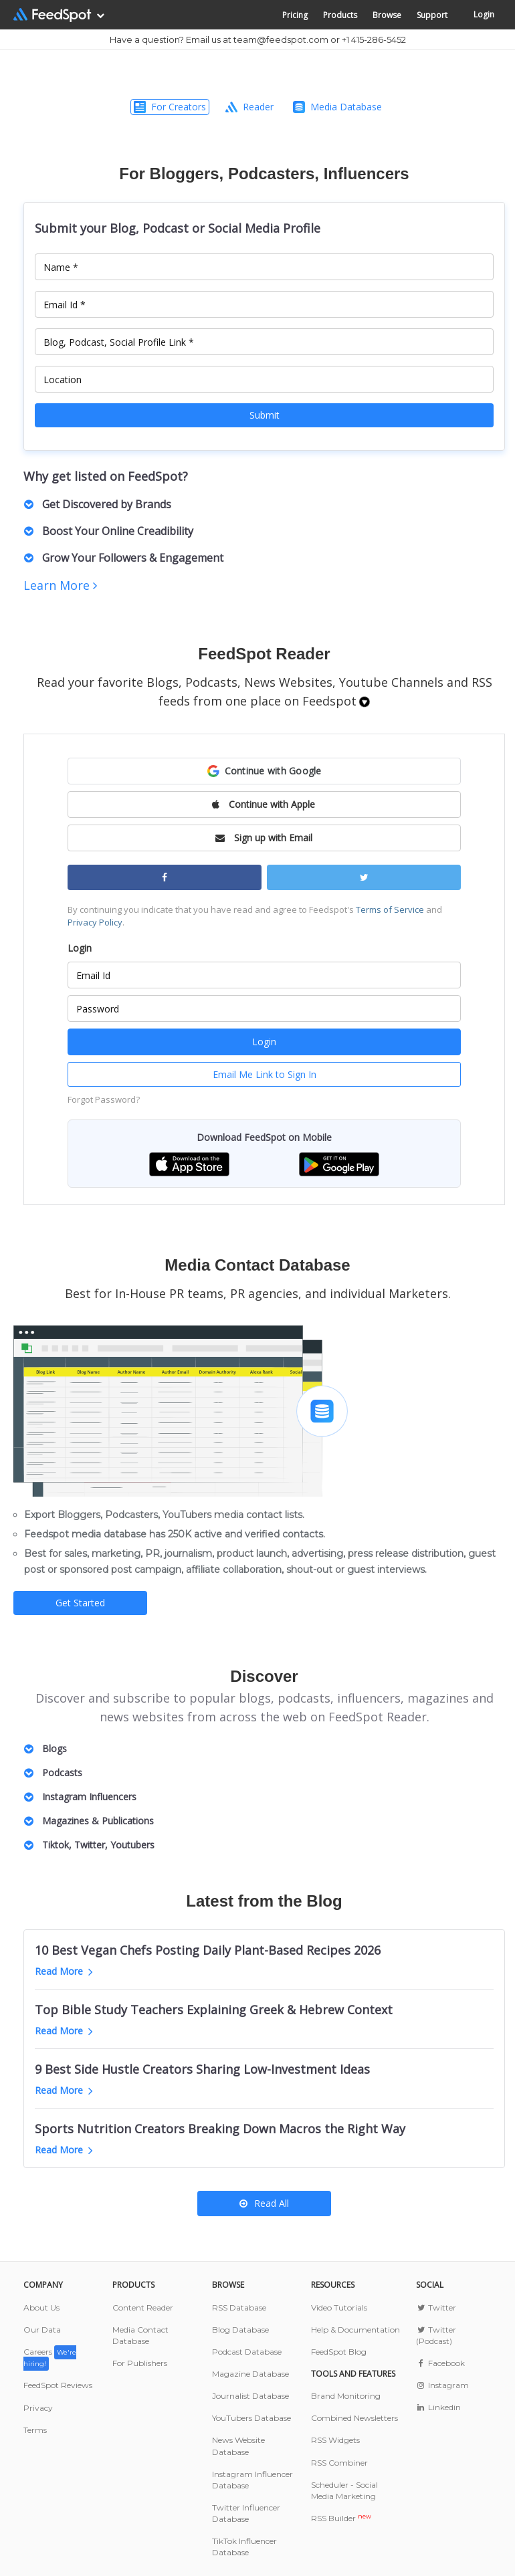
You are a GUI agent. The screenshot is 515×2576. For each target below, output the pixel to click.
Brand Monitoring (346, 2396)
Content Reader (142, 2307)
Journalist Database (250, 2396)
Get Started (80, 1602)
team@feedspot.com (280, 39)
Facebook (440, 2363)
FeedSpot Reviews (57, 2385)
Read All (264, 2203)
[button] (264, 771)
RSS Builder (341, 2518)
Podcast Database (247, 2352)
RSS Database (239, 2307)
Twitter (436, 2307)
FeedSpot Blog (339, 2352)
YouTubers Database (251, 2418)
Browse (387, 15)
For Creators (170, 106)
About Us (41, 2307)
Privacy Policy (95, 922)
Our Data (42, 2330)
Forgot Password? (104, 1099)
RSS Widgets (335, 2440)
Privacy (38, 2408)
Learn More (60, 585)
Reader (249, 106)
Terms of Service (390, 909)
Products (340, 15)
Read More (64, 1971)
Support (432, 15)
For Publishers (139, 2363)
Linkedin (438, 2407)
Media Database (337, 106)
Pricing (295, 15)
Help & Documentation (355, 2330)
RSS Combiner (339, 2463)
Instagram (442, 2385)
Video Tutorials (339, 2307)
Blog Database (240, 2330)
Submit (264, 415)
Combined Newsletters (354, 2418)
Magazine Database (250, 2374)
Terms (35, 2430)
